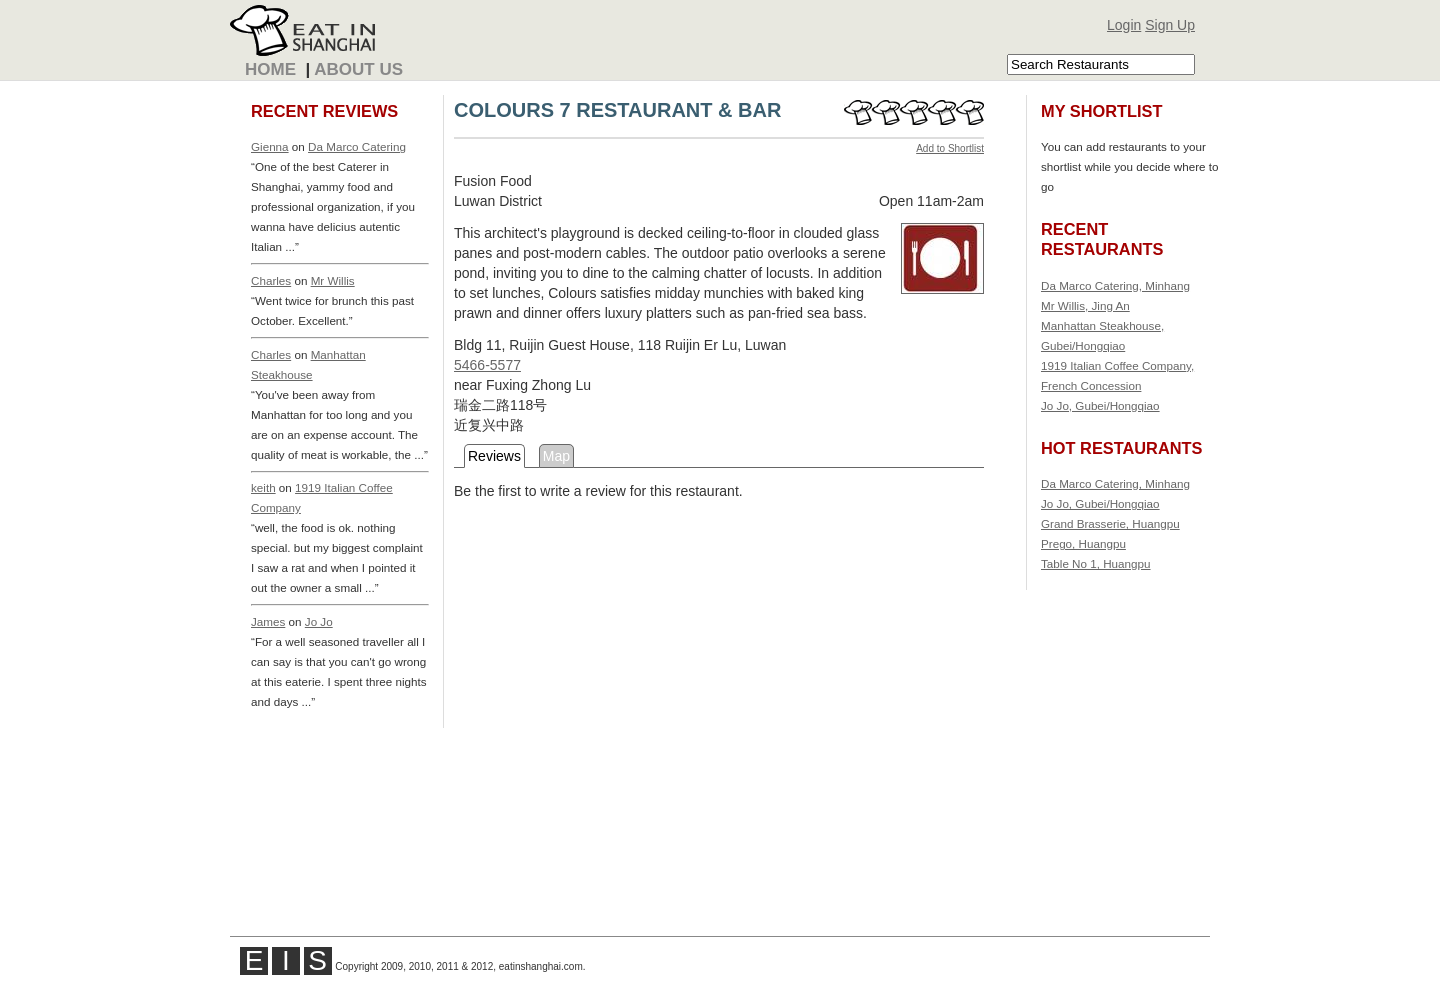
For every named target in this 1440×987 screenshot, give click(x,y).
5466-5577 (487, 365)
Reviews (494, 456)
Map (556, 456)
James (268, 621)
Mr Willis (333, 280)
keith (263, 487)
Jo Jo (319, 621)
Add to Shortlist (950, 148)
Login (1124, 25)
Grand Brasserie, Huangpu (1110, 523)
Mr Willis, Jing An (1085, 305)
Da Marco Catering (357, 146)
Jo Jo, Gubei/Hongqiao (1100, 405)
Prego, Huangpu (1083, 543)
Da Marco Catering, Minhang (1115, 285)
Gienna (270, 146)
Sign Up (1170, 25)
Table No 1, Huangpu (1096, 563)
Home (270, 69)
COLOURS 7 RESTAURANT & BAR (617, 110)
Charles (271, 280)
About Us (358, 69)
